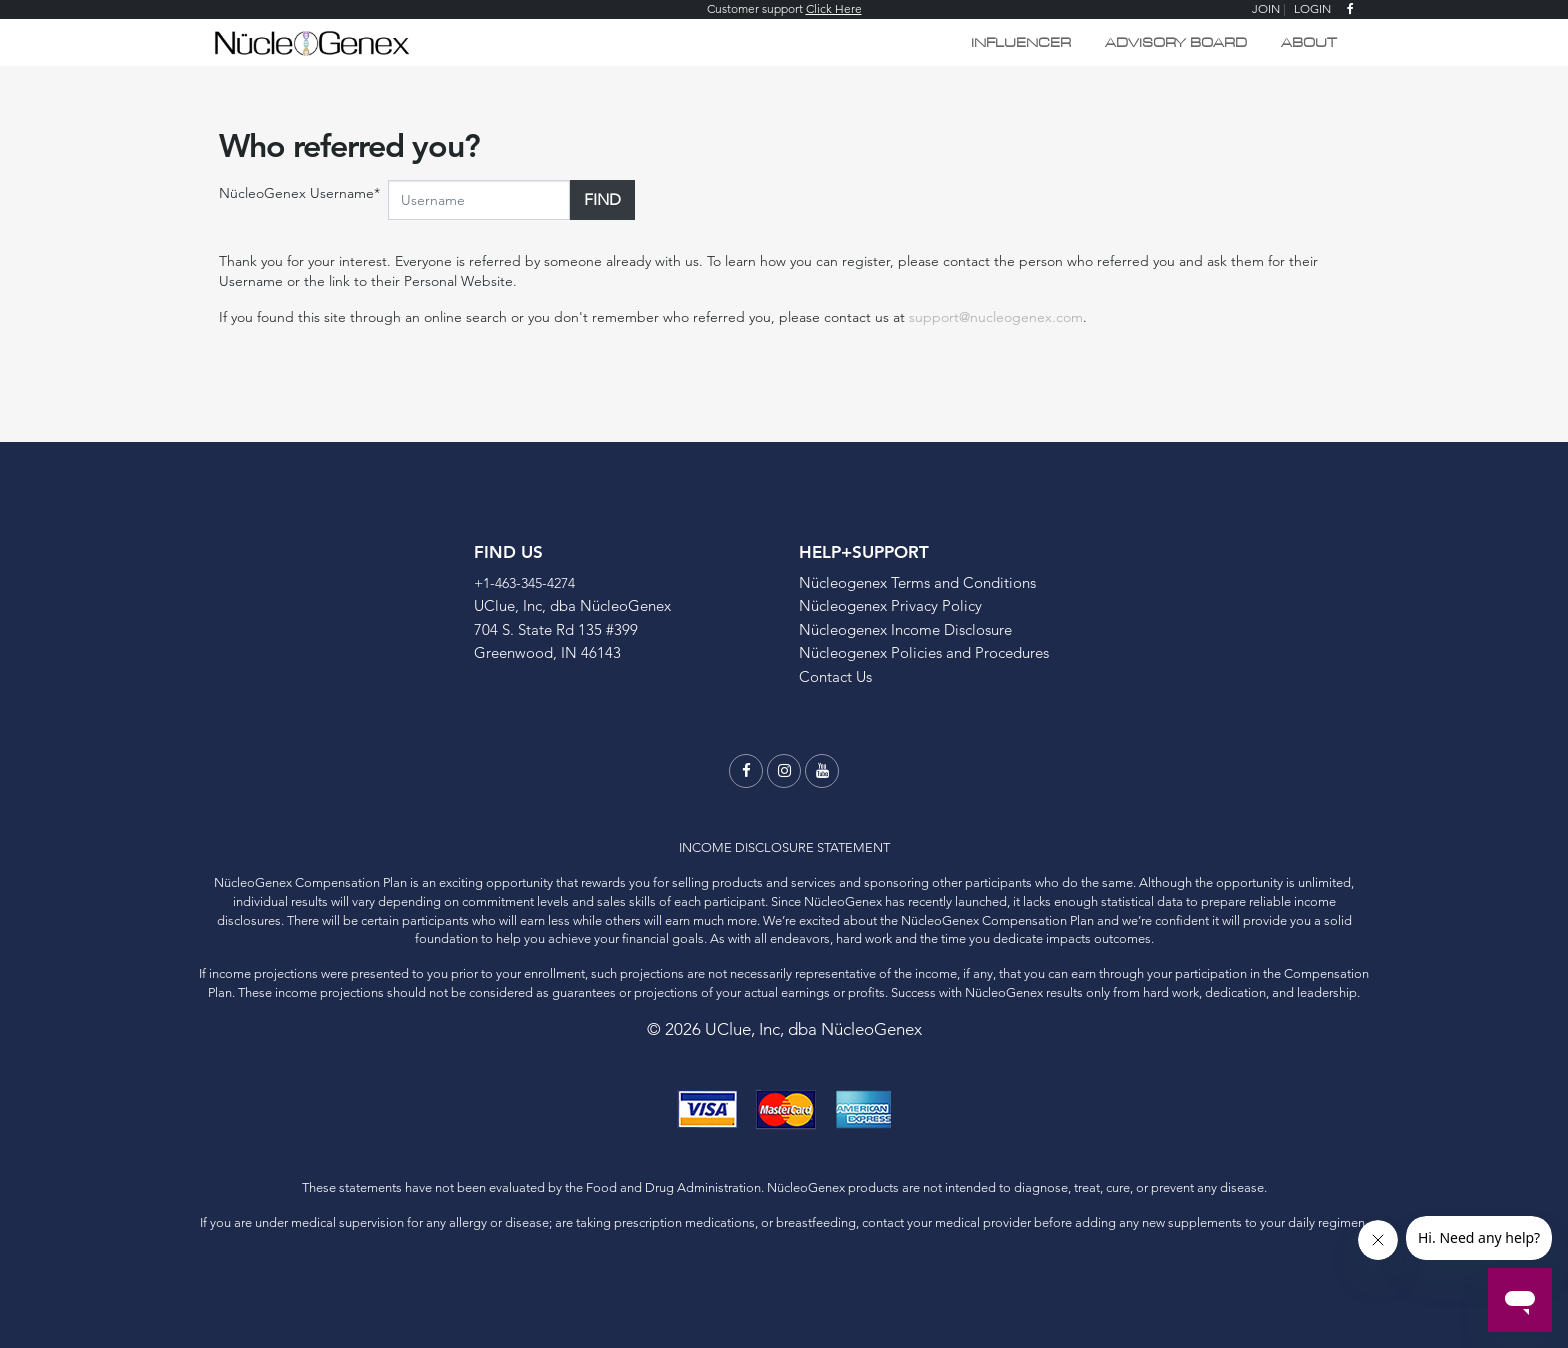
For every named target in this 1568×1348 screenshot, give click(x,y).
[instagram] (784, 771)
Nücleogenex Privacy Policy (890, 605)
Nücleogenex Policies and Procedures (924, 652)
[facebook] (1350, 9)
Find (602, 199)
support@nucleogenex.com (996, 317)
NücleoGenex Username (299, 193)
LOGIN (1312, 8)
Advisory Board (1176, 42)
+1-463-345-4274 (524, 583)
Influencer (1021, 42)
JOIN (1266, 8)
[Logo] (311, 40)
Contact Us (835, 676)
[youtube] (822, 771)
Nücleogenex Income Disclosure (905, 629)
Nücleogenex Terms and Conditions (917, 582)
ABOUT (1309, 42)
